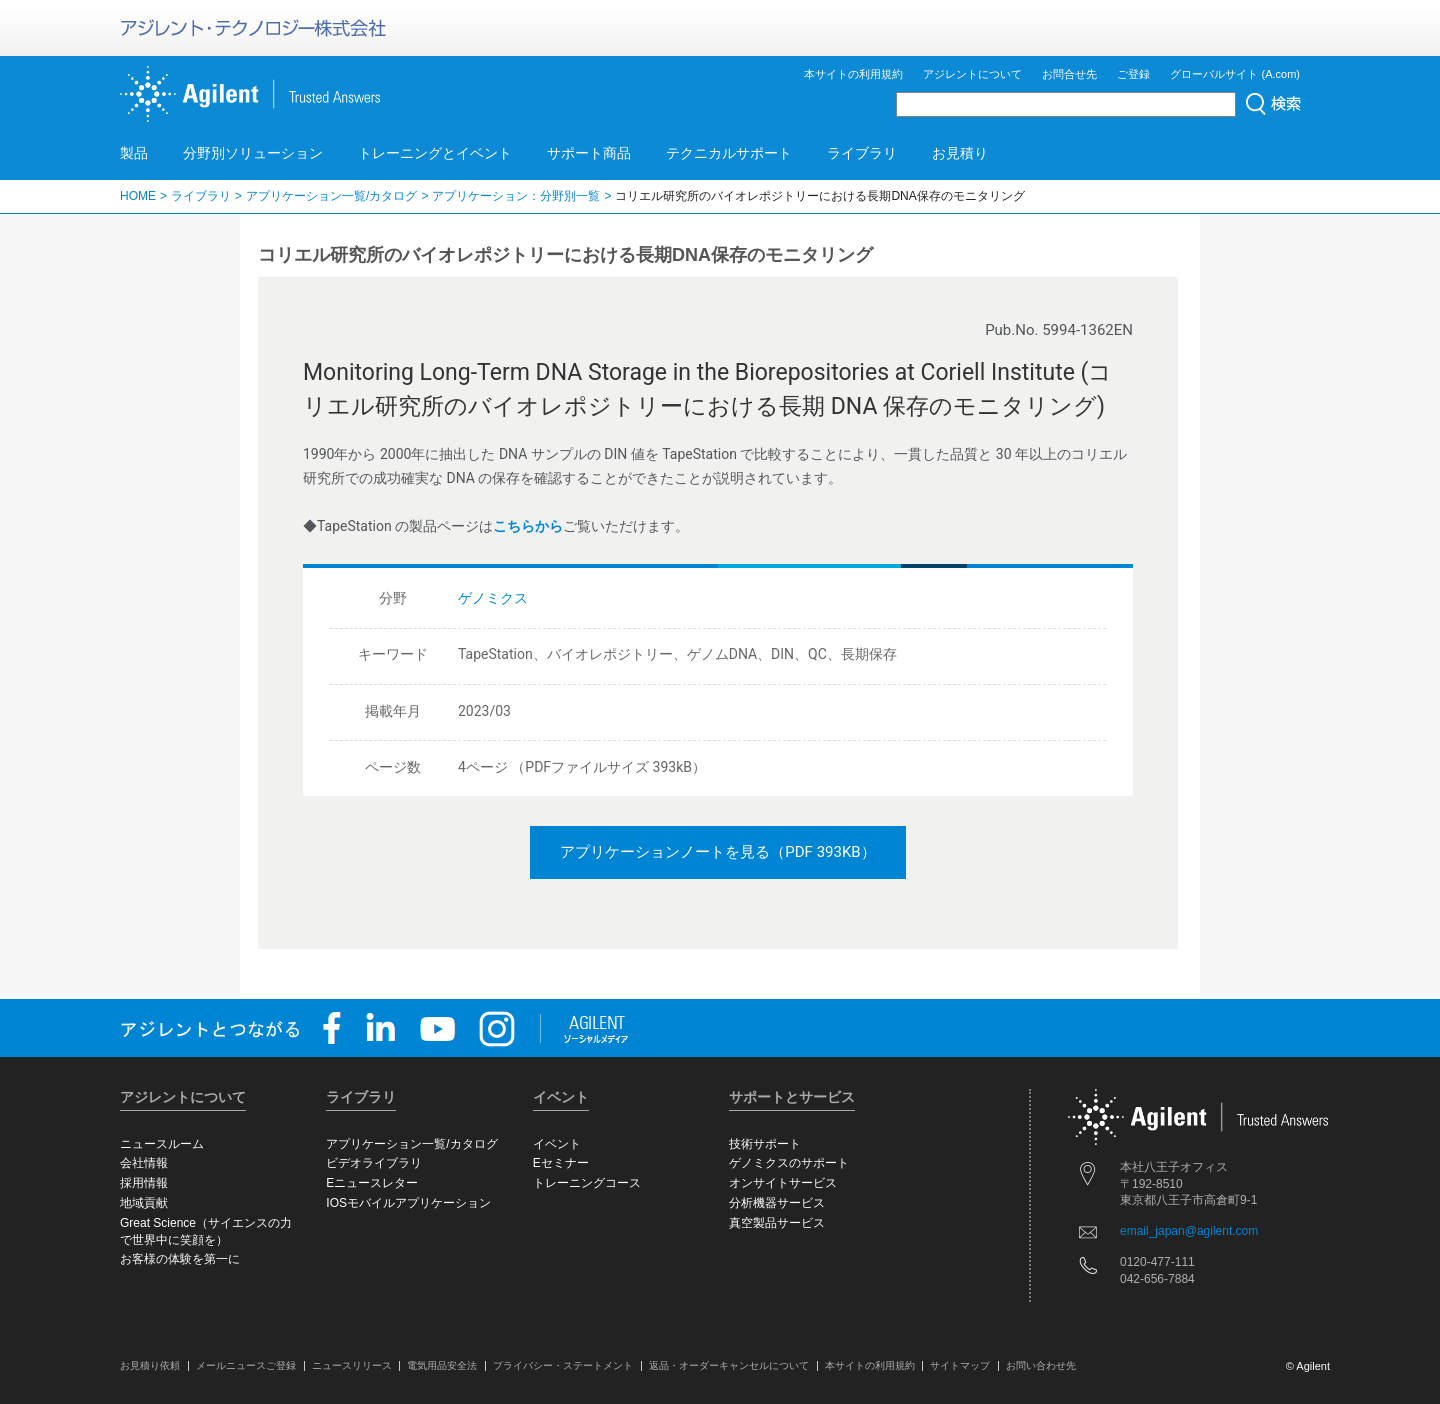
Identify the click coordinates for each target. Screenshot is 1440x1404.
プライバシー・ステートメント (563, 1365)
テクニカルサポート (729, 153)
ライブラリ (862, 153)
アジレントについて (972, 74)
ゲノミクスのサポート (789, 1163)
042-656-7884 (1157, 1279)
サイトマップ (960, 1365)
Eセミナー (561, 1163)
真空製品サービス (777, 1223)
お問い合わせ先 (1041, 1365)
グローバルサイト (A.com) (1235, 74)
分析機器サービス (777, 1203)
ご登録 (1133, 74)
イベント (557, 1144)
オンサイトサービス (783, 1183)
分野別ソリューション (253, 153)
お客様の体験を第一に (180, 1259)
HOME (138, 196)
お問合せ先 (1069, 74)
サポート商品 (589, 153)
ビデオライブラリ (374, 1163)
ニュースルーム (162, 1144)
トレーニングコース (587, 1183)
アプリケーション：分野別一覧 (516, 196)
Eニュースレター (372, 1183)
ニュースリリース (352, 1365)
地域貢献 (144, 1203)
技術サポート (765, 1144)
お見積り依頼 (150, 1365)
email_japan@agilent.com (1189, 1231)
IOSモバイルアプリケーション (408, 1203)
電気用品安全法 (442, 1365)
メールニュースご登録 (246, 1365)
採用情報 (144, 1183)
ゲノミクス (493, 598)
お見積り (960, 153)
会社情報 (144, 1163)
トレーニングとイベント (435, 153)
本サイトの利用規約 (853, 74)
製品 (134, 153)
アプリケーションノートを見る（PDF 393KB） (717, 852)
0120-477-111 (1157, 1262)
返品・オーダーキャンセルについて (729, 1365)
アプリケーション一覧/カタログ (331, 196)
